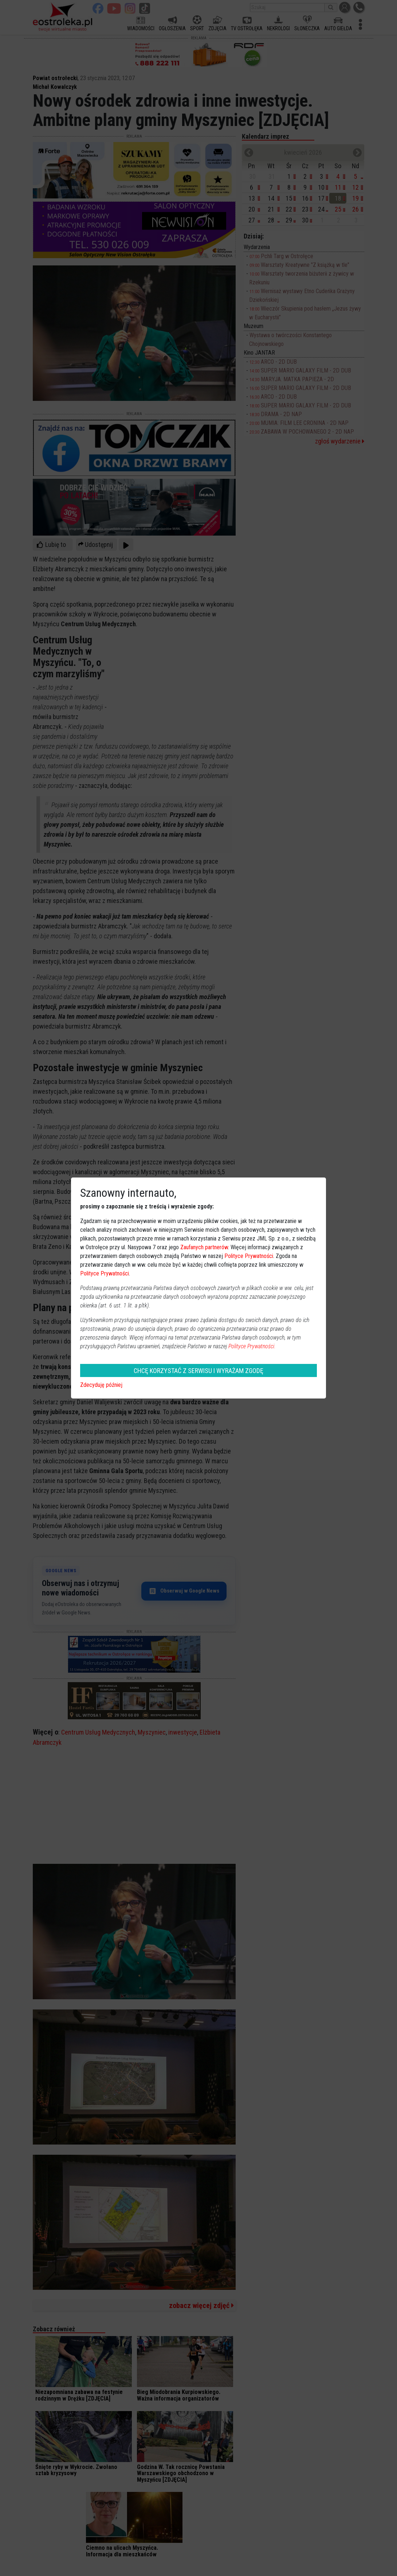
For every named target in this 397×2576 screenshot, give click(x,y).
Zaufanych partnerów (204, 1247)
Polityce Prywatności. (252, 1346)
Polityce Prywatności (248, 1256)
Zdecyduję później (101, 1384)
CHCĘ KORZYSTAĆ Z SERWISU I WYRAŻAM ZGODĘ (198, 1370)
